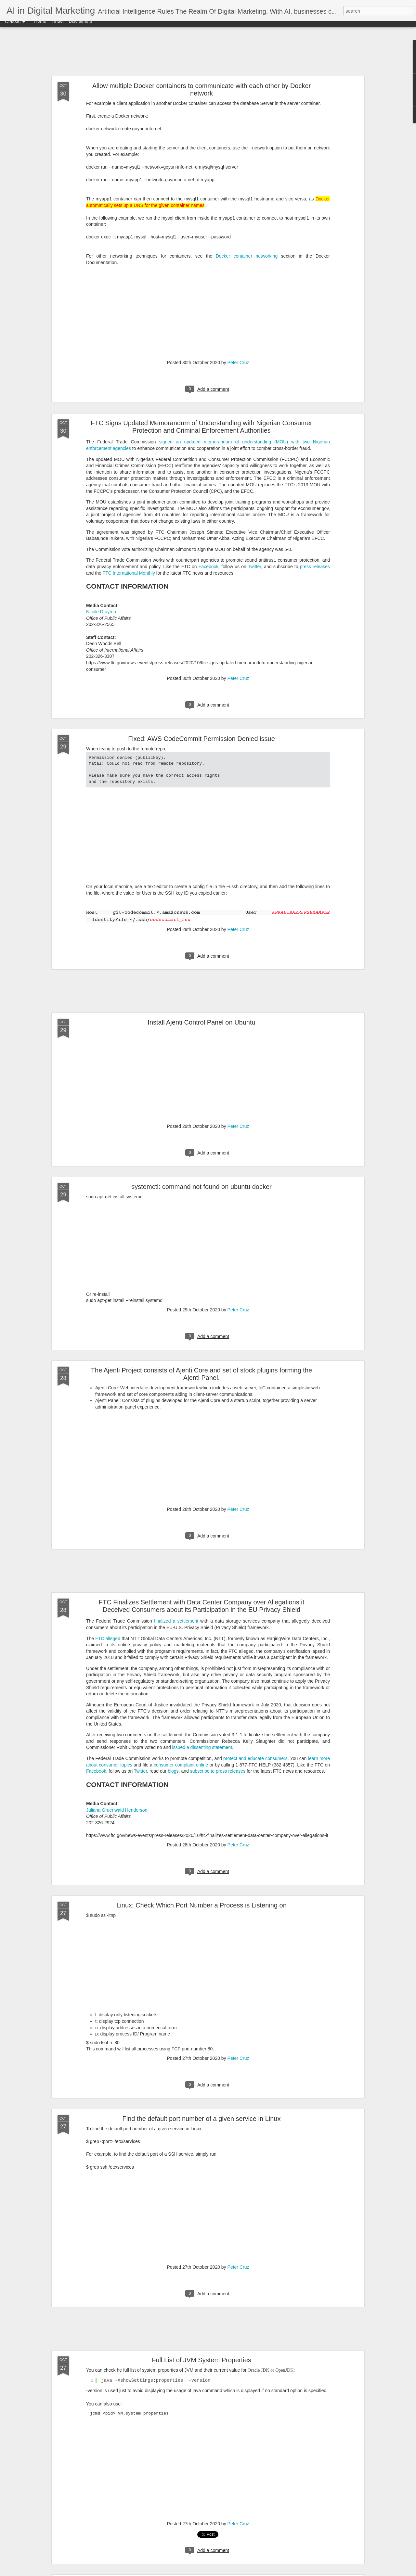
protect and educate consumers (255, 1758)
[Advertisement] (208, 54)
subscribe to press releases (217, 1771)
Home (40, 26)
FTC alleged (107, 1638)
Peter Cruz (238, 362)
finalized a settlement (176, 1621)
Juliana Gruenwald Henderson (116, 1810)
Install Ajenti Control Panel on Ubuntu (201, 1022)
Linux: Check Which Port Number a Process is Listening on (201, 1905)
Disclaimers (80, 26)
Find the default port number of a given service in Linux (202, 2118)
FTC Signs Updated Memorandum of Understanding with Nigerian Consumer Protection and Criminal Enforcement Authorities (201, 426)
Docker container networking (247, 256)
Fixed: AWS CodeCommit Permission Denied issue (201, 738)
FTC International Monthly (129, 573)
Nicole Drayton (101, 611)
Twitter (57, 26)
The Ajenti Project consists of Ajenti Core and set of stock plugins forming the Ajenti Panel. (201, 1374)
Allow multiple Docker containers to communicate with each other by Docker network (201, 89)
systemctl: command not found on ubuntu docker (201, 1186)
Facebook (208, 566)
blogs (173, 1771)
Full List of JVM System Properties (201, 2360)
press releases (315, 566)
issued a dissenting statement (202, 1747)
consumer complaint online (181, 1764)
